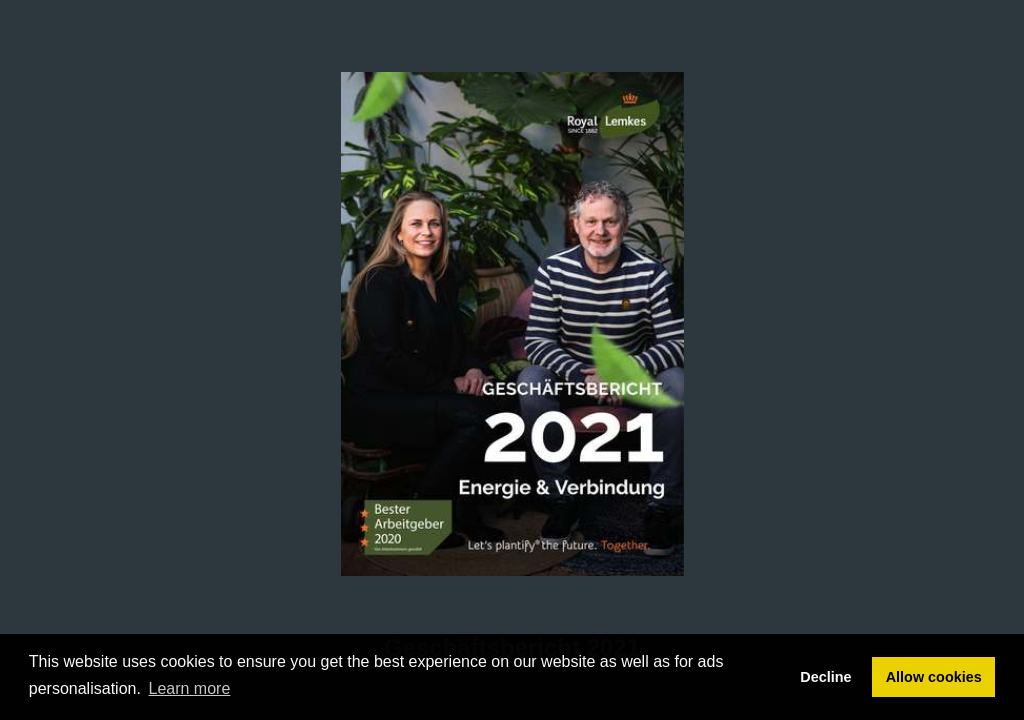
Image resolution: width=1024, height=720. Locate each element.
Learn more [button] (190, 688)
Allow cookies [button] (934, 677)
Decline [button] (825, 677)
